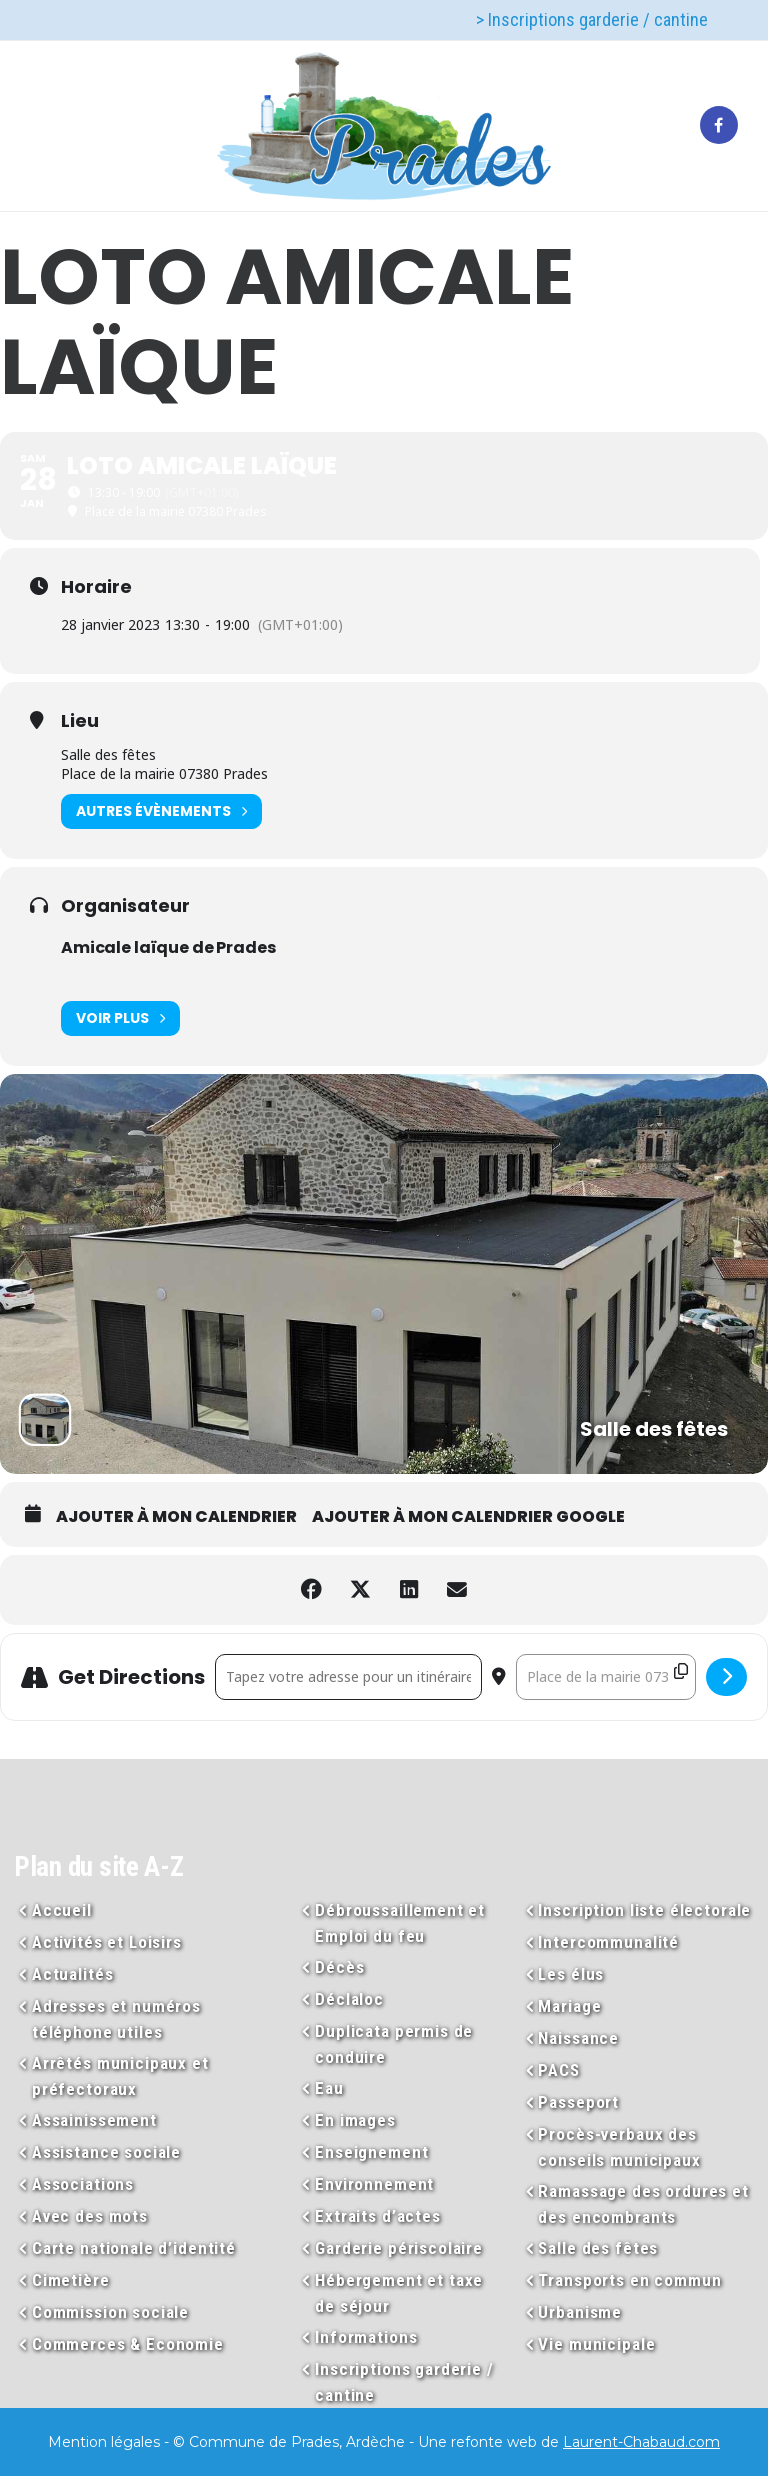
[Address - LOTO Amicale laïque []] (348, 1677)
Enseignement (371, 2152)
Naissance (578, 2038)
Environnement (374, 2184)
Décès (339, 1967)
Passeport (578, 2102)
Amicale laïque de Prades (168, 947)
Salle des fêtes (598, 2248)
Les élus (571, 1974)
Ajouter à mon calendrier (176, 1517)
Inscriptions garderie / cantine (404, 2382)
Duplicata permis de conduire (394, 2044)
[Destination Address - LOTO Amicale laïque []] (606, 1677)
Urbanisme (580, 2312)
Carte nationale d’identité (134, 2248)
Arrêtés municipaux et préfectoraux (120, 2076)
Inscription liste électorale (644, 1910)
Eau (329, 2088)
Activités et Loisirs (107, 1942)
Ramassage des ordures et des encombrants (643, 2204)
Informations (366, 2337)
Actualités (73, 1974)
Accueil (62, 1910)
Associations (83, 2184)
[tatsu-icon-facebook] (719, 126)
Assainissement (94, 2120)
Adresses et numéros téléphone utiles (116, 2019)
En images (355, 2120)
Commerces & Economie (128, 2344)
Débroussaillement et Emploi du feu (400, 1923)
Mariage (569, 2006)
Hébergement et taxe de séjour (399, 2293)
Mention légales (104, 2442)
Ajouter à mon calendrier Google (468, 1517)
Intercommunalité (608, 1942)
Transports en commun (629, 2280)
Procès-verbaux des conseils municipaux (619, 2147)
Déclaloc (349, 1999)
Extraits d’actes (378, 2216)
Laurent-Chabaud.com (641, 2442)
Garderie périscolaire (399, 2248)
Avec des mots (90, 2216)
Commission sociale (110, 2312)
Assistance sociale (106, 2152)
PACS (558, 2070)
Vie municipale (596, 2344)
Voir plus (120, 1018)
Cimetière (71, 2280)
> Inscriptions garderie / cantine (592, 19)
